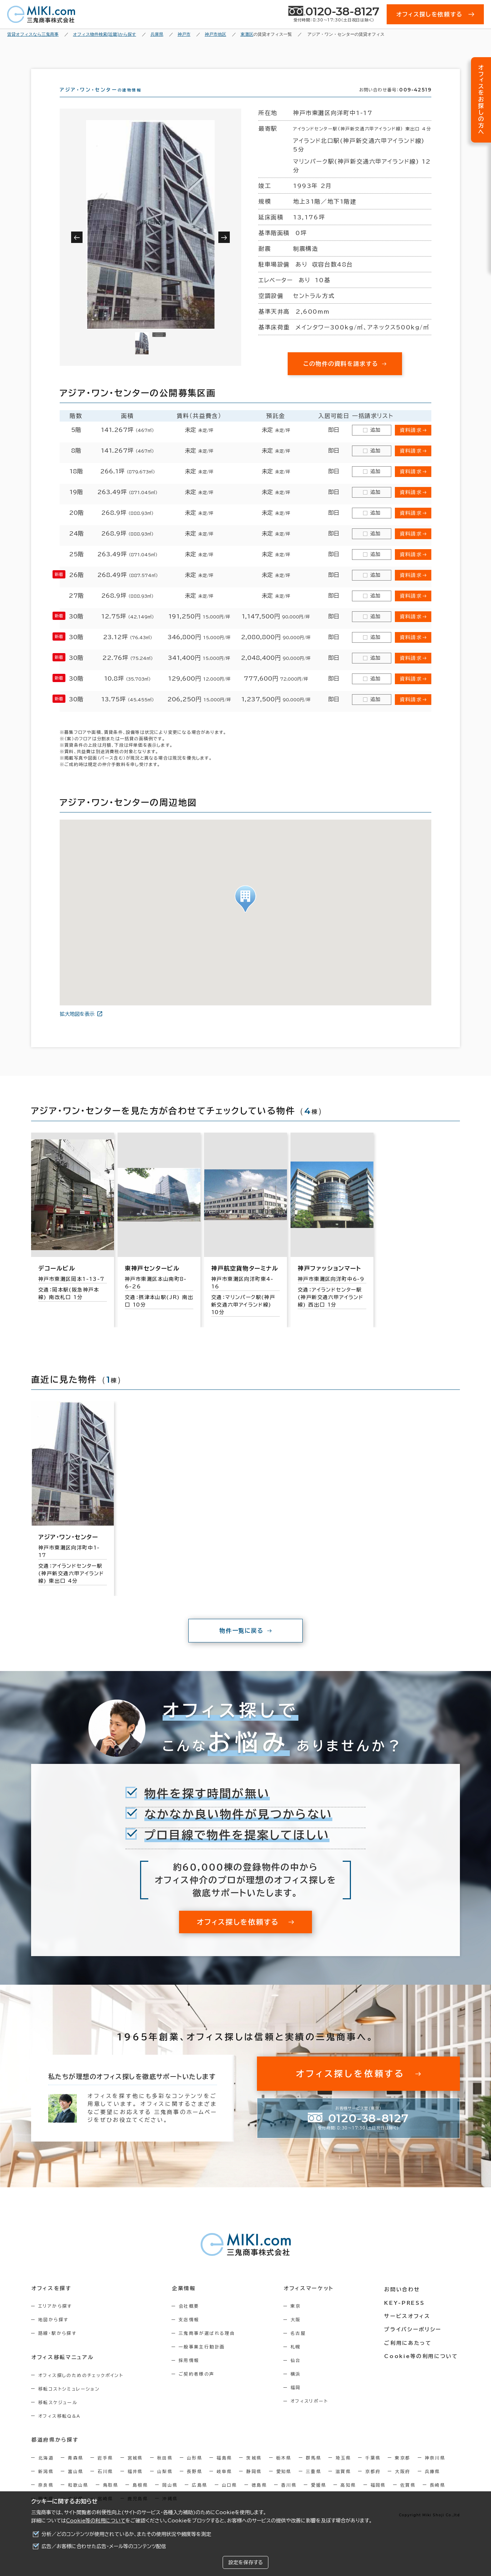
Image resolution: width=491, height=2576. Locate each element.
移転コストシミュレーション (69, 2401)
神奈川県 (435, 2470)
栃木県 (284, 2470)
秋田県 (165, 2470)
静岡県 (254, 2484)
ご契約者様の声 (198, 2386)
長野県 (194, 2484)
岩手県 (105, 2470)
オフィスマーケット (311, 2300)
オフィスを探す (51, 2300)
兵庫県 (432, 2484)
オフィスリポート (312, 2414)
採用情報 (190, 2373)
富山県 (75, 2484)
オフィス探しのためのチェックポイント (80, 2388)
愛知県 (284, 2484)
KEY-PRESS (406, 2314)
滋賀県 (343, 2484)
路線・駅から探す (57, 2346)
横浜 (299, 2386)
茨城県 (254, 2470)
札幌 (299, 2359)
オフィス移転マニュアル (62, 2369)
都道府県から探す (55, 2452)
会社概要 (190, 2319)
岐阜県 (224, 2484)
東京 (299, 2319)
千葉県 (373, 2470)
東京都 (402, 2470)
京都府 (373, 2484)
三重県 (313, 2484)
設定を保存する (245, 2562)
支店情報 (190, 2332)
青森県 (75, 2470)
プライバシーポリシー (414, 2340)
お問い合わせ (404, 2300)
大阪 (299, 2332)
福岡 (299, 2400)
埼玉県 (343, 2470)
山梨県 (165, 2484)
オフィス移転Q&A (59, 2428)
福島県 (224, 2470)
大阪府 (402, 2484)
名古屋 (301, 2346)
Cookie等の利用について (95, 2520)
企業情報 (185, 2300)
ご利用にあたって (409, 2353)
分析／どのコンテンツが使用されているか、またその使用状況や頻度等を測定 (126, 2534)
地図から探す (53, 2332)
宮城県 (135, 2470)
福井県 (135, 2484)
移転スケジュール (58, 2415)
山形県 (194, 2470)
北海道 (46, 2470)
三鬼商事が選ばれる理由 (208, 2346)
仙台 (299, 2373)
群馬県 (313, 2470)
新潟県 (46, 2484)
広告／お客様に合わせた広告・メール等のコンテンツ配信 (103, 2546)
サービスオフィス (408, 2327)
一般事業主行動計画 (203, 2359)
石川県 (105, 2484)
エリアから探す (55, 2319)
